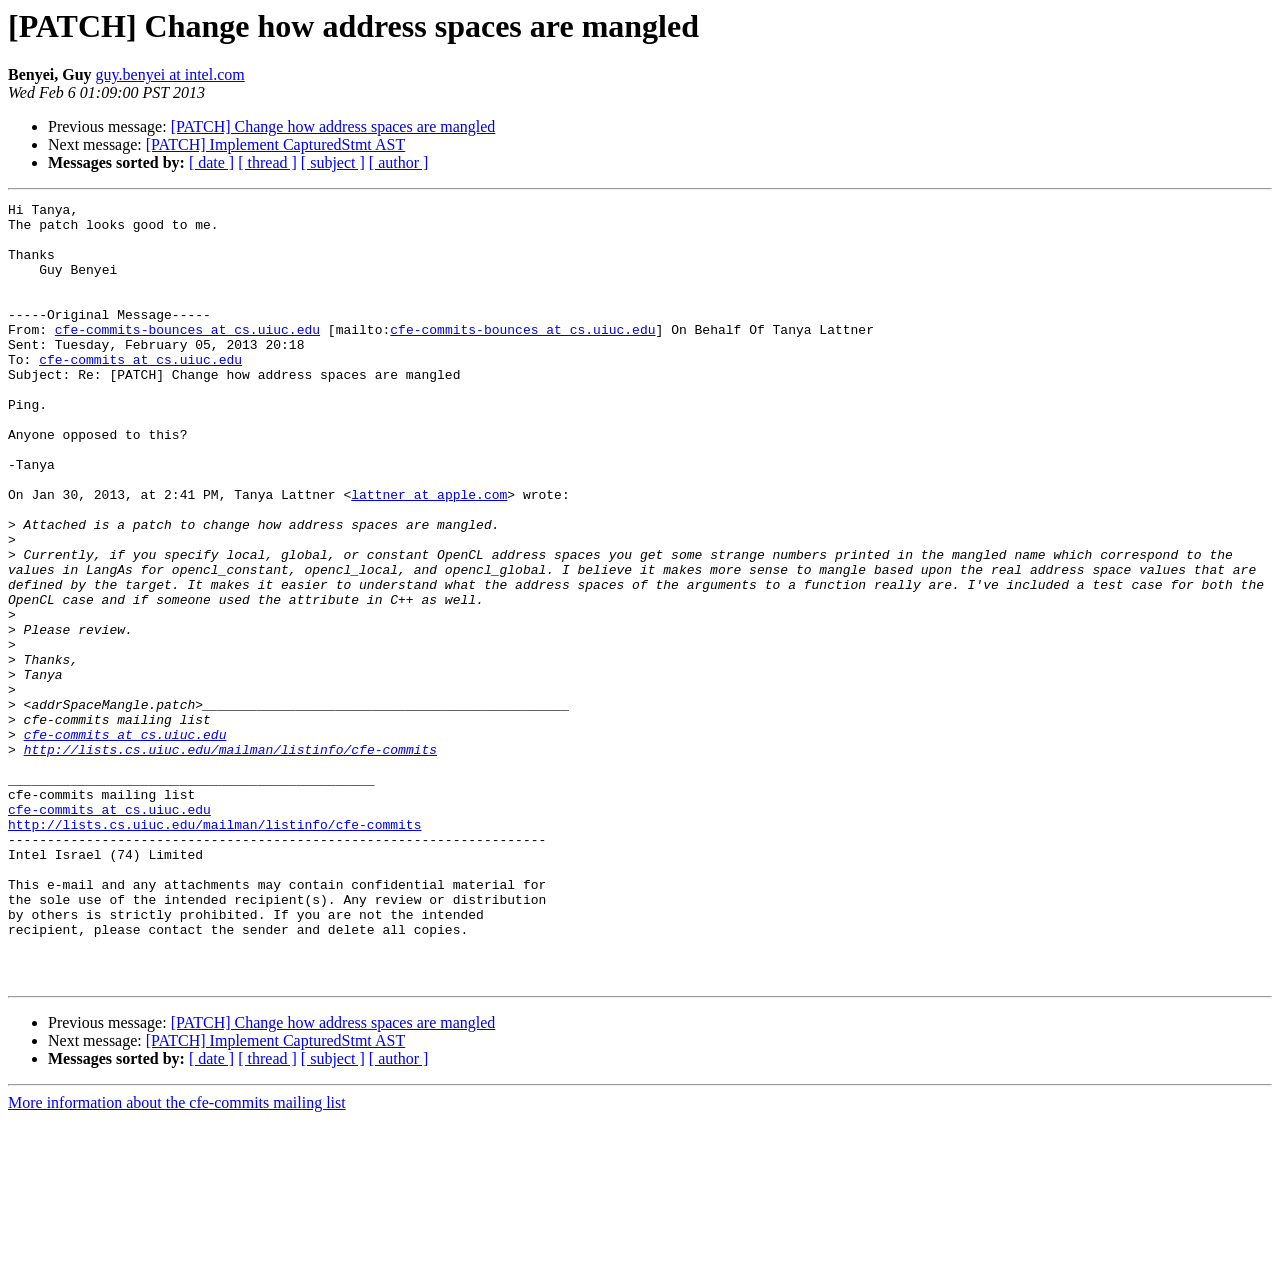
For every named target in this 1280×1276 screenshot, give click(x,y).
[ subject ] (333, 162)
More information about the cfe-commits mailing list (177, 1258)
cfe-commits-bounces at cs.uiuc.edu (187, 356)
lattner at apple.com (429, 554)
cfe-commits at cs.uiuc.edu (140, 392)
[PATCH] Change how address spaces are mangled (333, 126)
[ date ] (211, 162)
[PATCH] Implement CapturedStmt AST (275, 144)
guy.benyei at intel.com (170, 74)
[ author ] (399, 162)
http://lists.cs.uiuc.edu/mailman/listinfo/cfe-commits (230, 860)
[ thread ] (267, 162)
